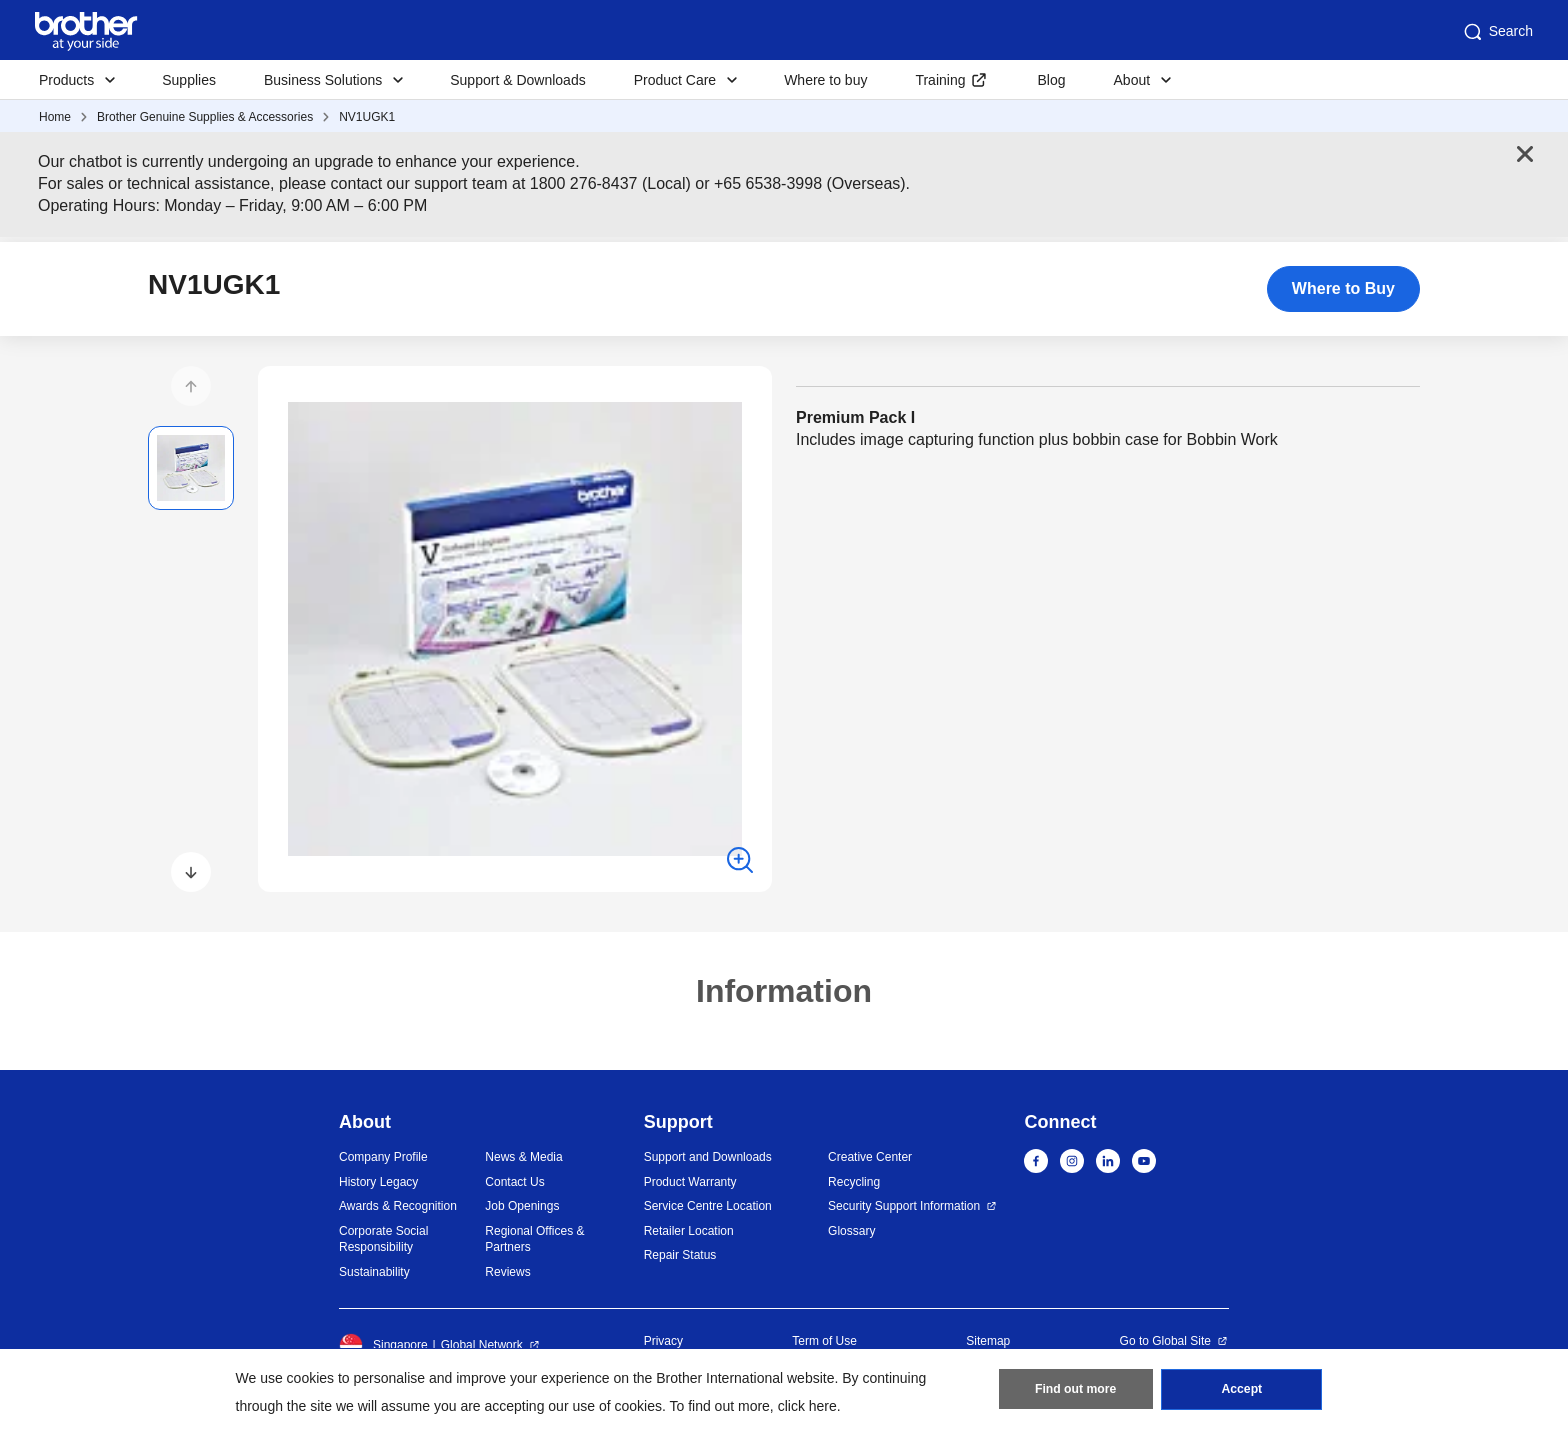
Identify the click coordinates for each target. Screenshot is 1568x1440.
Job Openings (522, 1206)
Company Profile (383, 1157)
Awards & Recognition (398, 1206)
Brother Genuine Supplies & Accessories (205, 117)
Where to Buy (1343, 288)
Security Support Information (904, 1206)
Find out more (1076, 1391)
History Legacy (378, 1182)
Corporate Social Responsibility (383, 1239)
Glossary (851, 1231)
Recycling (854, 1182)
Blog (1051, 80)
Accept (1242, 1391)
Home (55, 117)
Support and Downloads (708, 1157)
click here (807, 1406)
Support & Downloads (517, 80)
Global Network (482, 1345)
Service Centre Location (708, 1206)
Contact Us (514, 1182)
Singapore (383, 1345)
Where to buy (825, 80)
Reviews (507, 1272)
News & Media (523, 1157)
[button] (191, 386)
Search (1497, 32)
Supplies (189, 80)
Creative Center (870, 1157)
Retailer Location (689, 1231)
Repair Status (680, 1255)
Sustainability (374, 1272)
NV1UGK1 (367, 117)
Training (940, 80)
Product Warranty (690, 1182)
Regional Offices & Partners (534, 1239)
